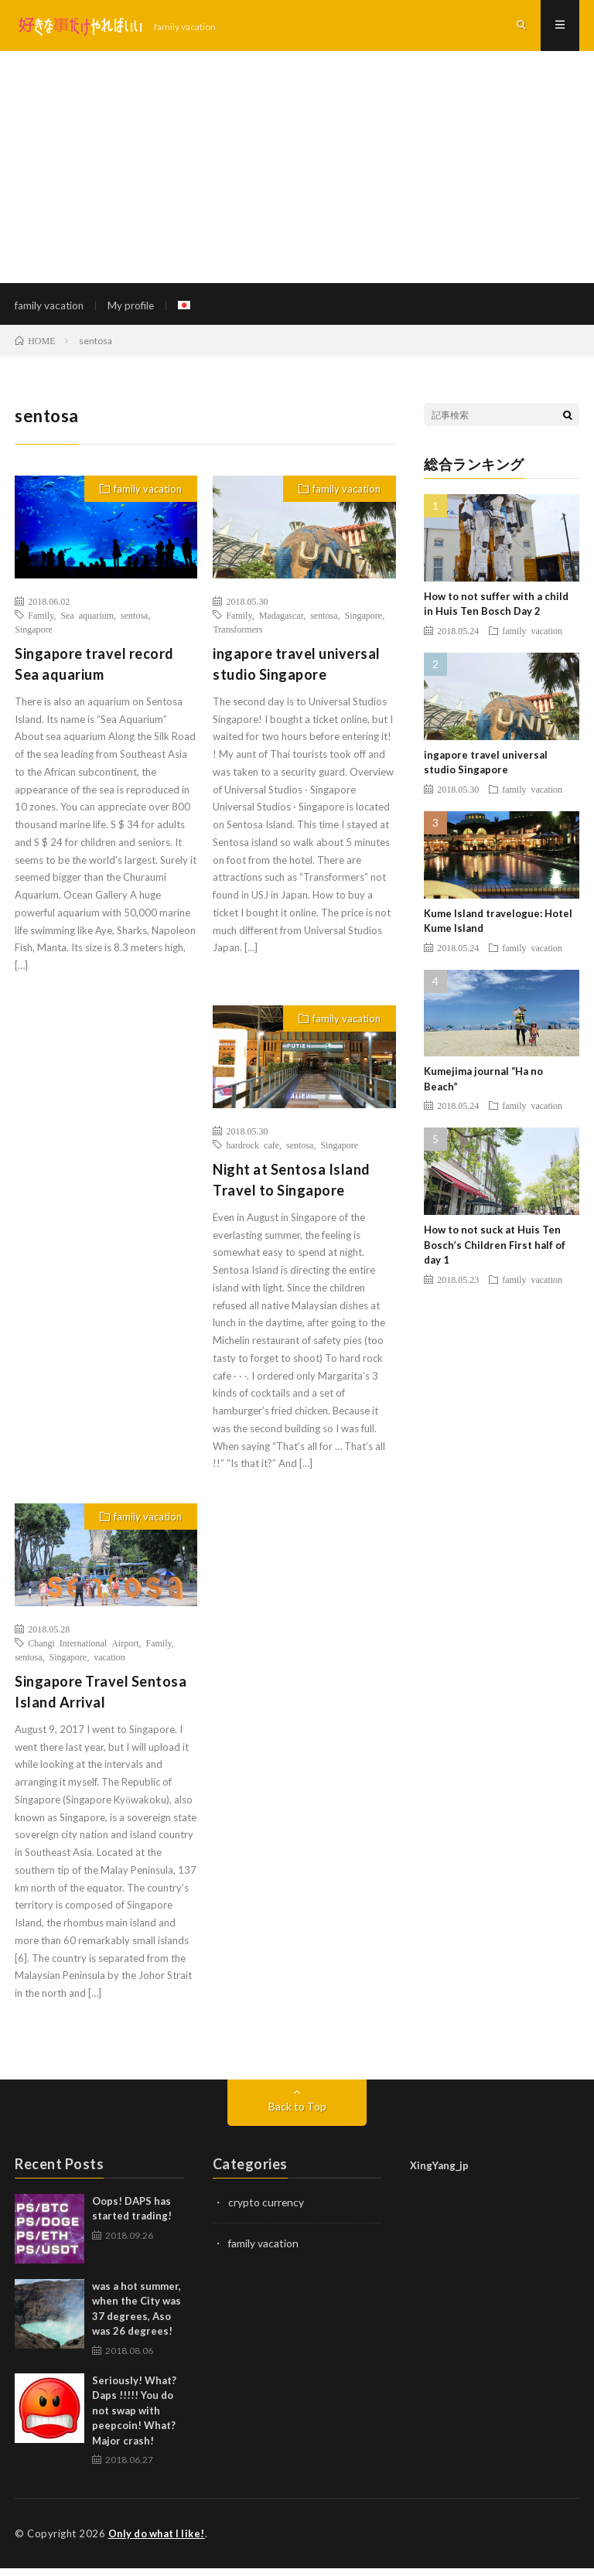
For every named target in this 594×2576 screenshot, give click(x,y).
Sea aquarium (87, 622)
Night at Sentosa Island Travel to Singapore (291, 1187)
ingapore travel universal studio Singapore (297, 672)
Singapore (34, 636)
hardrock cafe (252, 1152)
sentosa (134, 622)
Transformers (237, 636)
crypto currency (266, 2209)
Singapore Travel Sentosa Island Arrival (100, 1699)
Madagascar (281, 622)
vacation (109, 1664)
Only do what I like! (159, 2541)
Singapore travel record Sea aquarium (94, 672)
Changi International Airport (83, 1650)
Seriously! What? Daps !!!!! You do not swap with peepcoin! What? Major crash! (134, 2418)
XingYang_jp (439, 2173)
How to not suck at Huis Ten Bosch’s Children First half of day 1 (494, 1252)
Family (40, 622)
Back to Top (297, 2114)
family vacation (50, 309)
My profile (134, 309)
